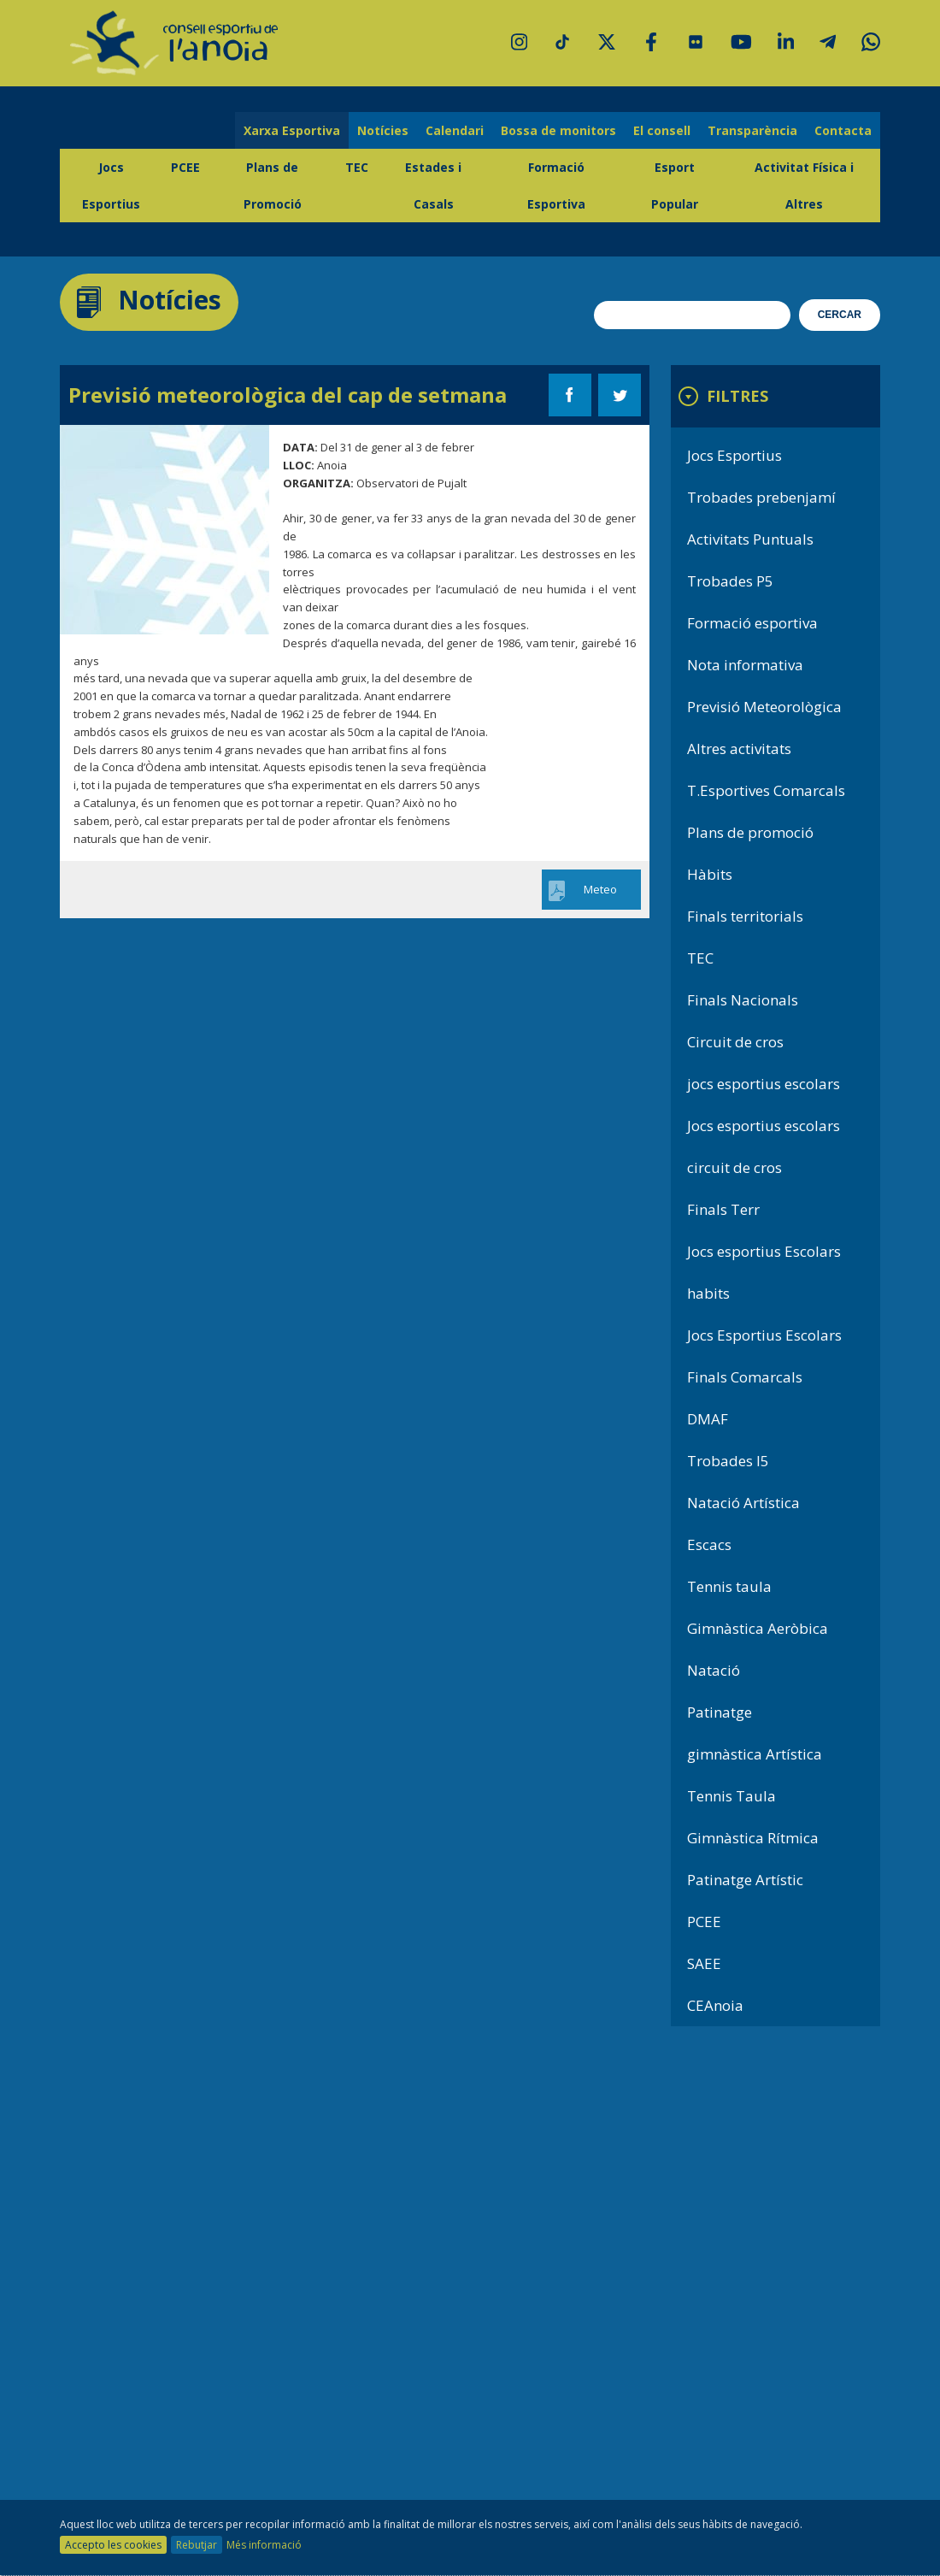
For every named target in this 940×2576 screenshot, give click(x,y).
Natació (713, 1670)
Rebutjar (196, 2545)
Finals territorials (745, 916)
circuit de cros (734, 1167)
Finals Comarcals (744, 1377)
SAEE (704, 1963)
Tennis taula (729, 1586)
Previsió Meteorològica (764, 706)
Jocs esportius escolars (763, 1125)
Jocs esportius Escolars (764, 1251)
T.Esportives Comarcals (766, 790)
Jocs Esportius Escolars (764, 1335)
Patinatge (719, 1712)
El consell (661, 130)
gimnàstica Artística (754, 1754)
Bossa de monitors (558, 130)
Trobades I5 (728, 1461)
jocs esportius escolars (763, 1083)
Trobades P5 (730, 581)
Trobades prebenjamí (761, 497)
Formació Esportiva (556, 185)
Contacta (843, 130)
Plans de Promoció (273, 185)
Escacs (709, 1544)
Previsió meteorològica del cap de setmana (287, 394)
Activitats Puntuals (750, 539)
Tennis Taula (731, 1796)
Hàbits (709, 874)
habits (708, 1293)
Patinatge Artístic (745, 1879)
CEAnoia (715, 2005)
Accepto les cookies (113, 2545)
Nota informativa (745, 665)
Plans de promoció (750, 832)
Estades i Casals (433, 185)
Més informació (264, 2545)
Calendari (455, 130)
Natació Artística (743, 1502)
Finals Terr (723, 1209)
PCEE (185, 167)
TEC (356, 167)
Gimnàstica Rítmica (753, 1838)
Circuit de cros (735, 1042)
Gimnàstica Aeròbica (757, 1628)
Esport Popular (674, 185)
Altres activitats (739, 748)
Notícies (382, 130)
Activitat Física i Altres (804, 185)
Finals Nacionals (742, 1000)
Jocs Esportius (111, 185)
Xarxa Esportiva (292, 130)
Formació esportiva (752, 623)
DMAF (707, 1419)
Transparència (752, 130)
